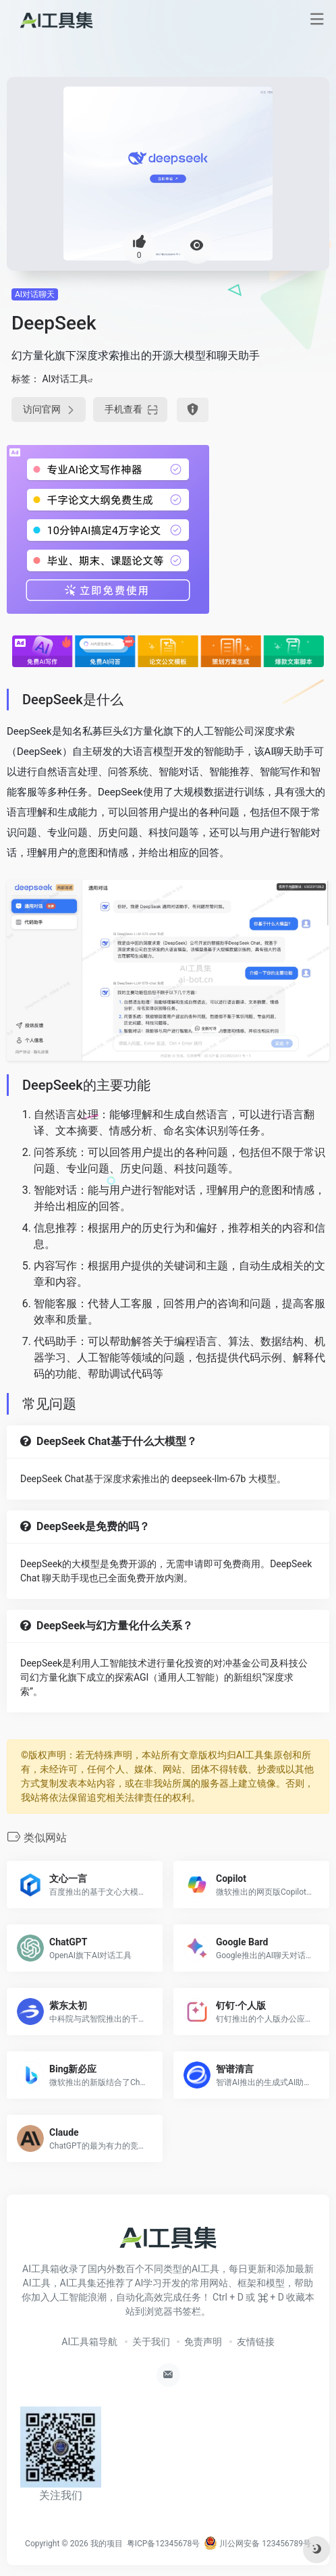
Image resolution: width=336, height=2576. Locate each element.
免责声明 (203, 2341)
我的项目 (106, 2543)
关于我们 (151, 2341)
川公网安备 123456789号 (257, 2543)
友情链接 (256, 2341)
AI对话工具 (65, 378)
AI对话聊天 (35, 294)
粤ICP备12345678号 (163, 2543)
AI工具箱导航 (89, 2341)
